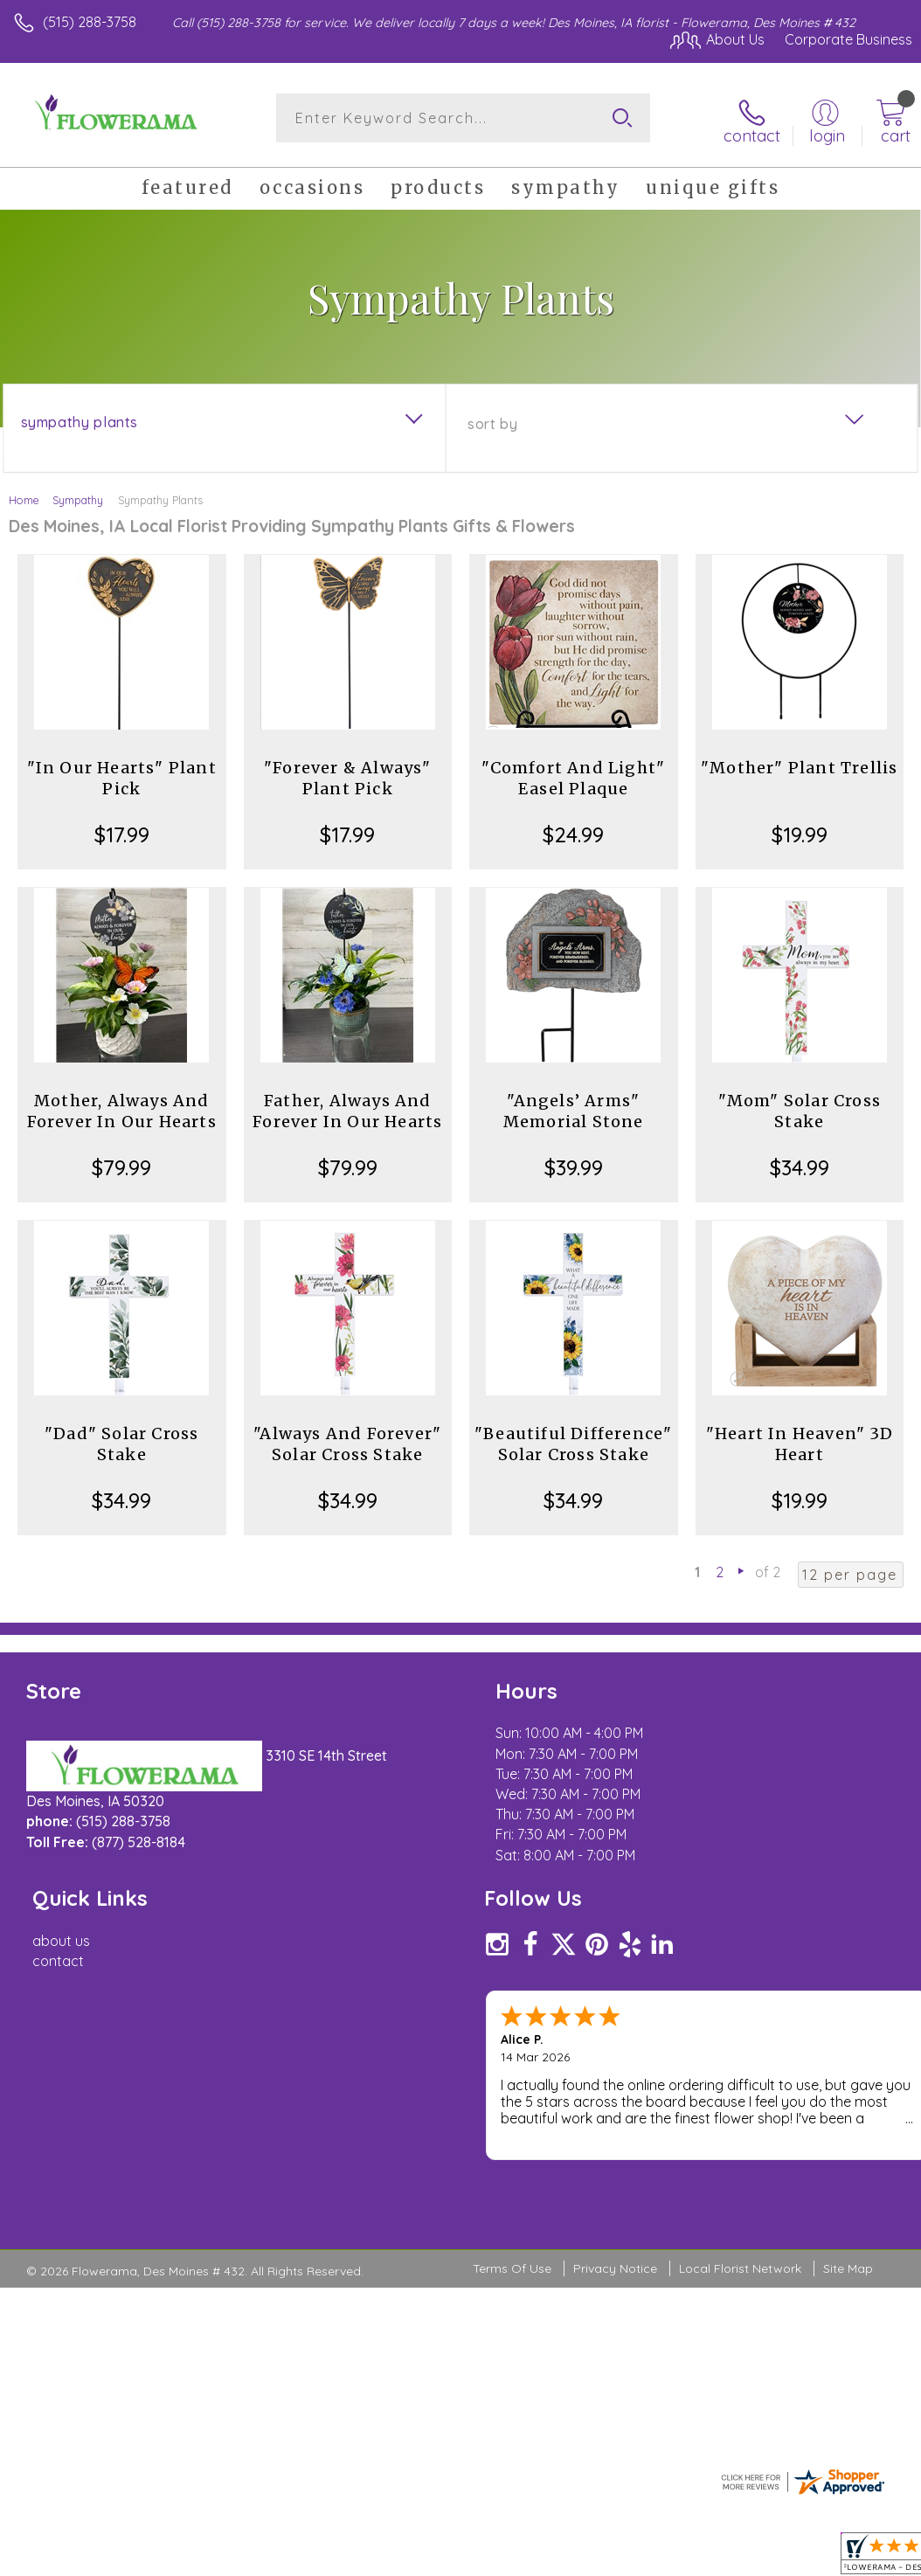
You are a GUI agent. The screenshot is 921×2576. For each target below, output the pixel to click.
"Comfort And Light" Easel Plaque (573, 774)
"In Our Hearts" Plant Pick (122, 774)
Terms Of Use (512, 2070)
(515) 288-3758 (89, 22)
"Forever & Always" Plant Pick (348, 774)
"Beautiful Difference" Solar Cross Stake (573, 1440)
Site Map (848, 2070)
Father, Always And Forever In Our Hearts (347, 1107)
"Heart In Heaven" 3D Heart (799, 1440)
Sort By (492, 420)
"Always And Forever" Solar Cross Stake (347, 1440)
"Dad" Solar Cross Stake (121, 1440)
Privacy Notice (615, 2070)
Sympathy (77, 496)
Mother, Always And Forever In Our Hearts (122, 1107)
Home (24, 496)
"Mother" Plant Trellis (799, 764)
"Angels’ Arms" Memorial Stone (573, 1107)
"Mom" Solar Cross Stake (799, 1107)
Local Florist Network (740, 2070)
